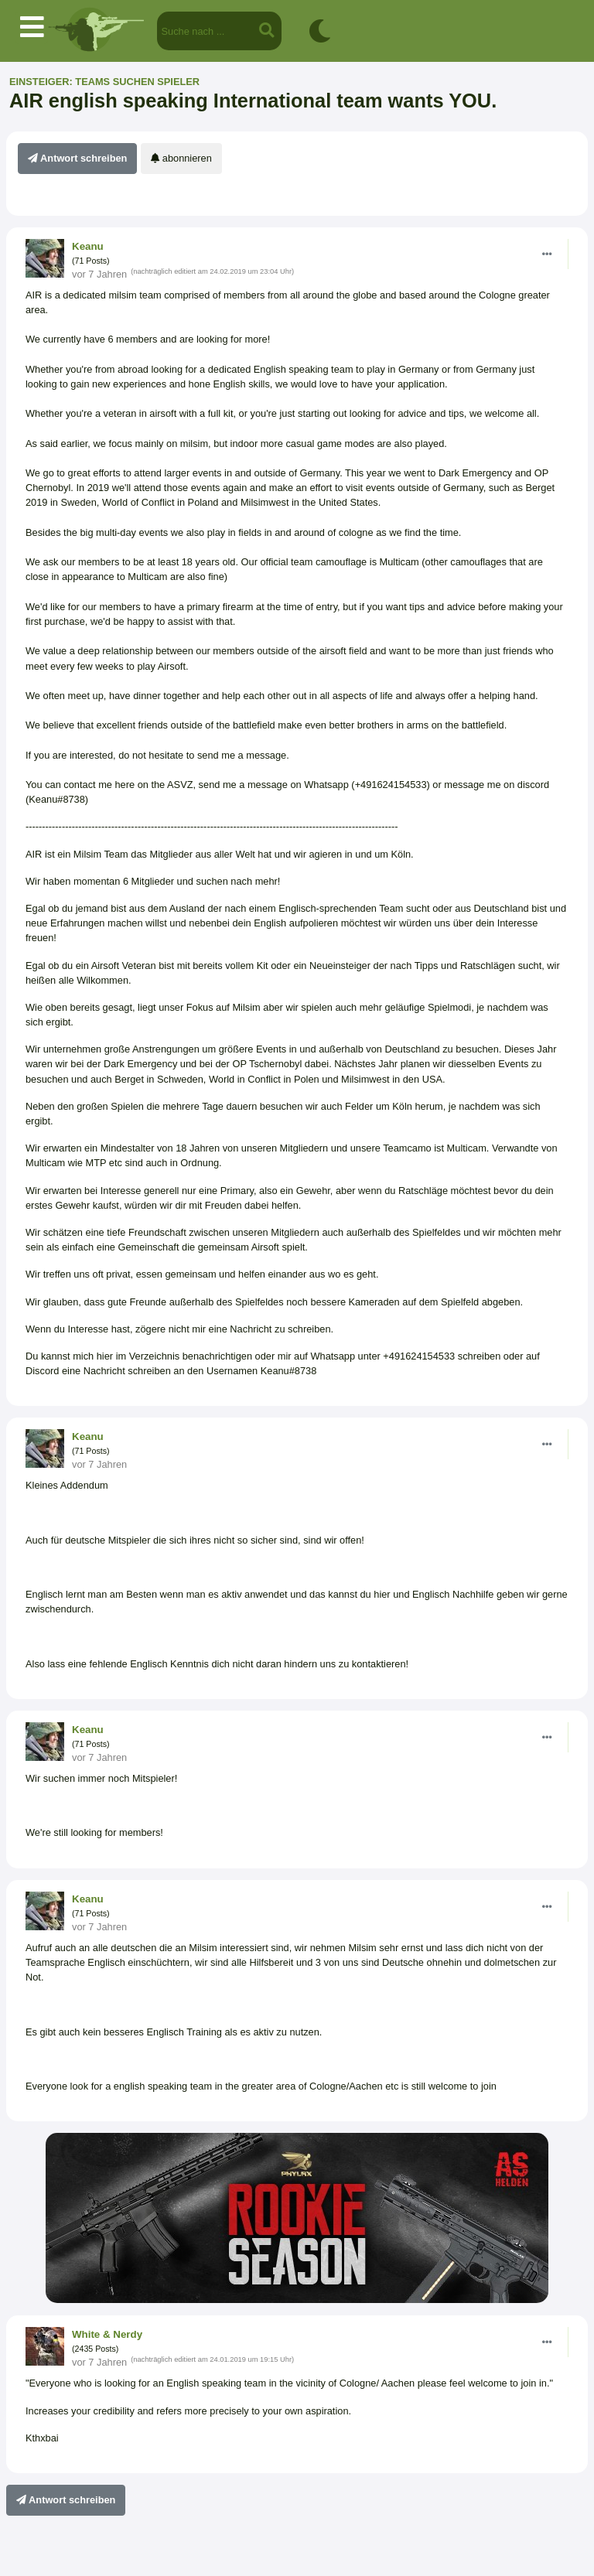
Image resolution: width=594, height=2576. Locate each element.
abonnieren (181, 158)
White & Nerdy (107, 2334)
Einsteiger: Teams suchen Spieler (104, 81)
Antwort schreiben (77, 158)
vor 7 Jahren (99, 274)
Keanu (88, 246)
